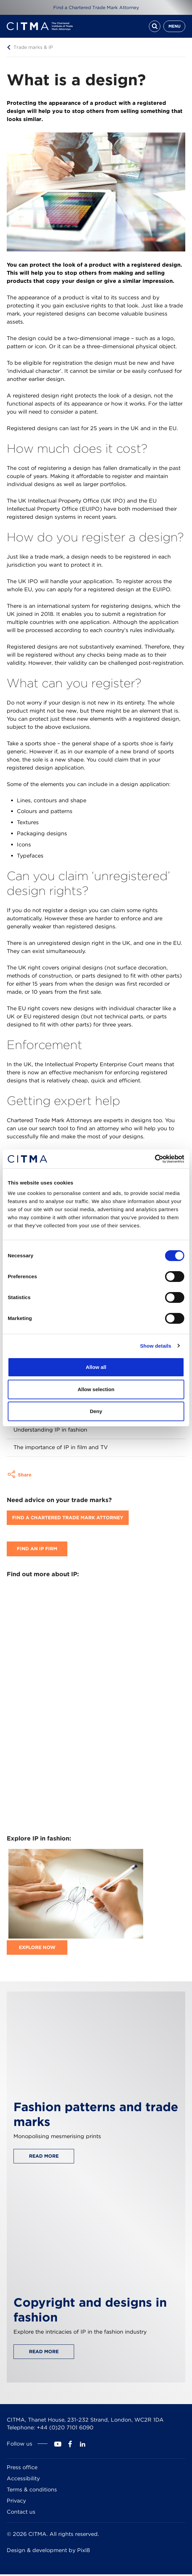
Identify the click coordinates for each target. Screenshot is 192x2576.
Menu (174, 27)
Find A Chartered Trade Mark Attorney (67, 1519)
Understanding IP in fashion (50, 1431)
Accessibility (23, 2480)
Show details (155, 1346)
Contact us (21, 2513)
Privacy (16, 2502)
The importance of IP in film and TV (60, 1449)
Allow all (96, 1367)
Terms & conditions (32, 2491)
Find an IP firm (37, 1550)
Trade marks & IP (33, 49)
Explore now (37, 1949)
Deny (96, 1411)
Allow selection (95, 1389)
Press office (22, 2469)
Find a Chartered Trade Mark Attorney (96, 7)
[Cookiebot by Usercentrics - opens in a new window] (154, 1159)
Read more (44, 2157)
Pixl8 (83, 2552)
